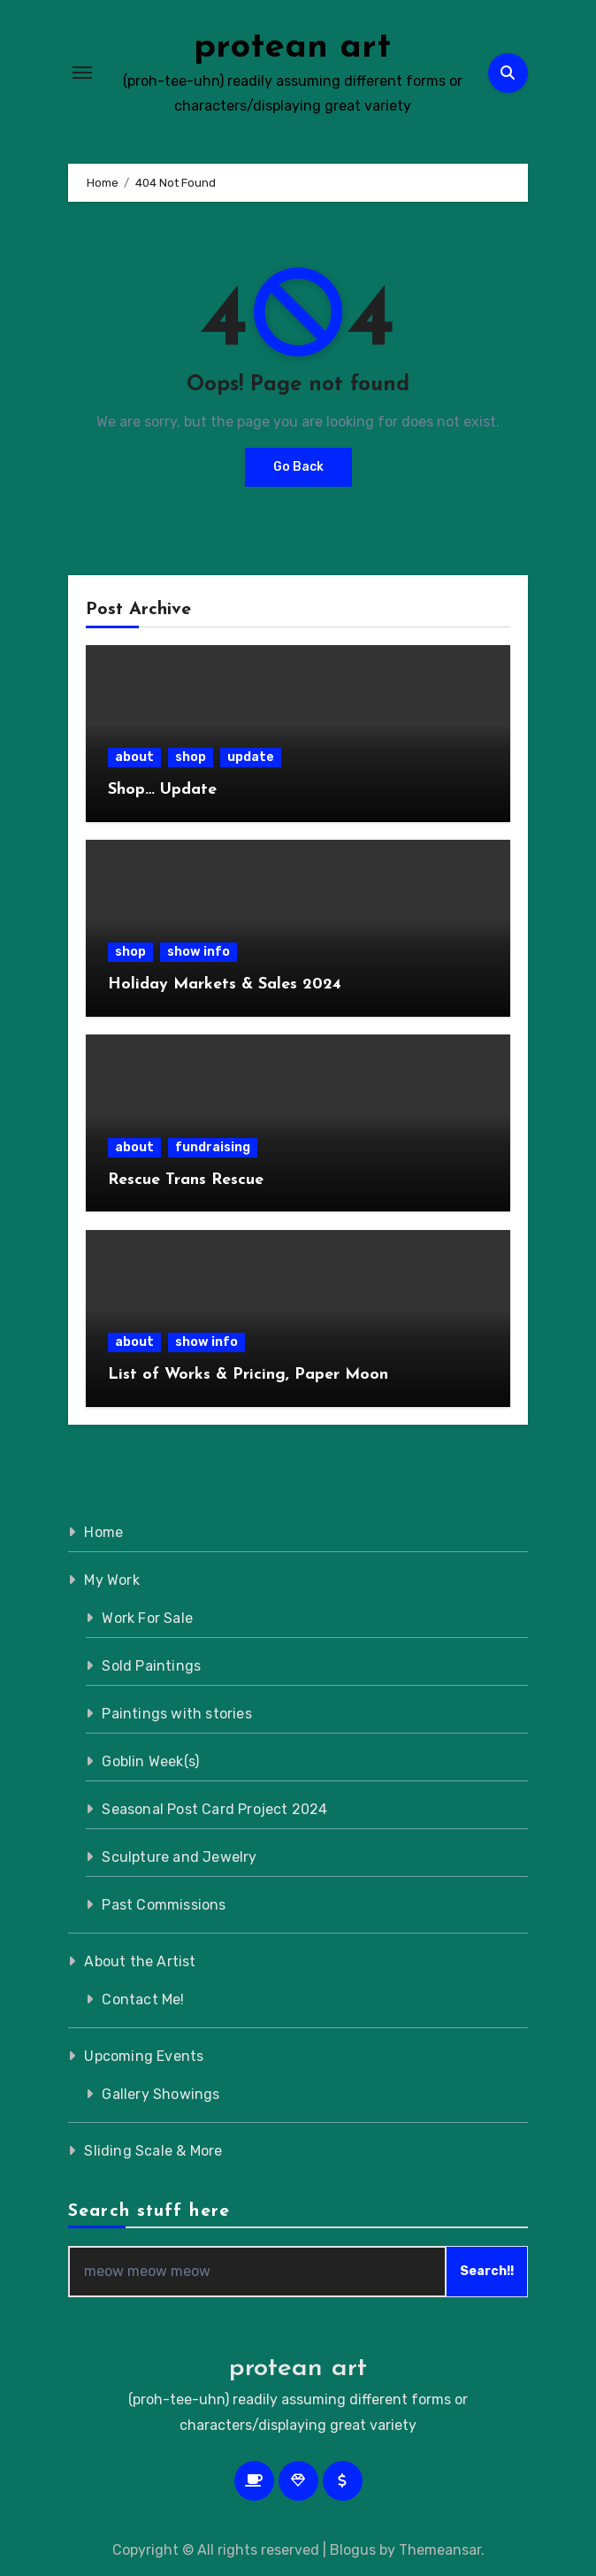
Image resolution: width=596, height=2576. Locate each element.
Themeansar (440, 2549)
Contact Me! (143, 1999)
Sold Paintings (151, 1665)
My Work (111, 1580)
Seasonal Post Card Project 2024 (214, 1809)
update (250, 757)
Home (103, 1532)
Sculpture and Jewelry (179, 1857)
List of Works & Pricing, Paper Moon (248, 1374)
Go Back (298, 466)
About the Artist (139, 1961)
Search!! (487, 2271)
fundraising (212, 1147)
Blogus (353, 2549)
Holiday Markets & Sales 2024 (224, 984)
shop (190, 757)
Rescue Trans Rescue (186, 1180)
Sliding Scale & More (153, 2150)
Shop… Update (162, 789)
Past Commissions (163, 1904)
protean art (292, 47)
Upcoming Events (143, 2056)
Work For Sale (147, 1618)
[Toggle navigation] (82, 72)
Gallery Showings (160, 2094)
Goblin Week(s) (150, 1761)
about (134, 757)
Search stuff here (149, 2211)
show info (198, 951)
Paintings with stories (176, 1713)
